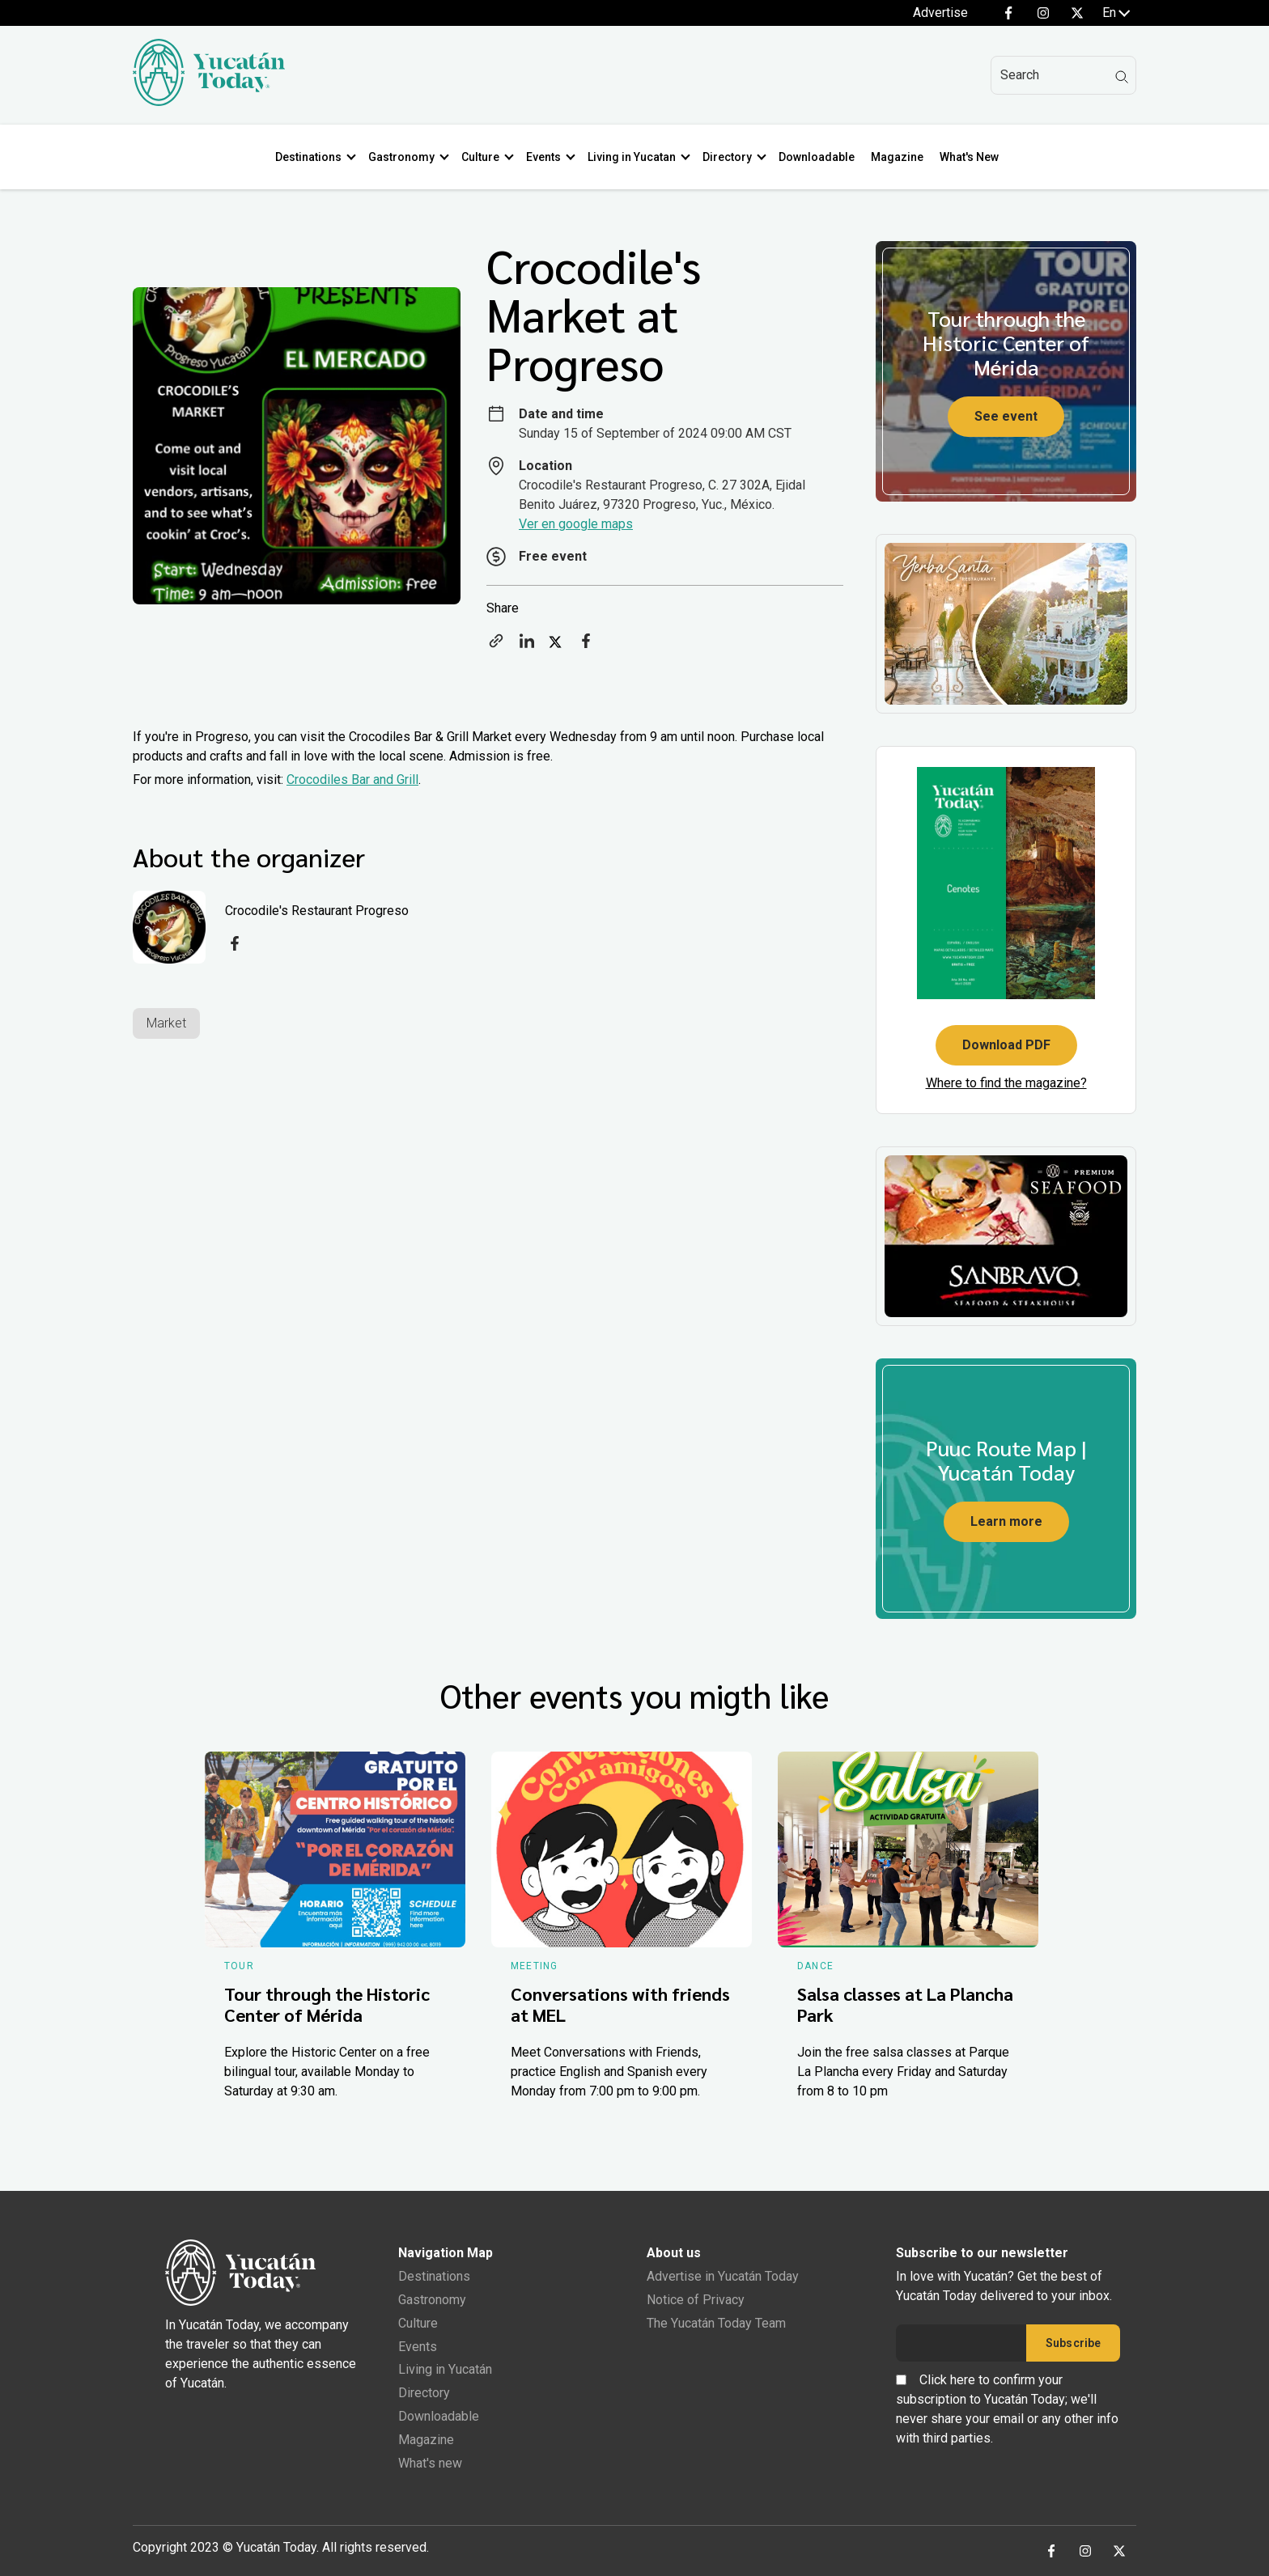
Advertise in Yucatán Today (723, 2276)
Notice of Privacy (696, 2299)
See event (1006, 416)
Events (546, 156)
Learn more (1006, 1521)
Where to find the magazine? (1006, 1083)
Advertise (940, 12)
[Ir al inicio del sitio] (209, 101)
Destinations (311, 156)
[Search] (1063, 75)
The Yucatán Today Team (716, 2323)
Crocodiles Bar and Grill (352, 779)
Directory (730, 156)
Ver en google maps (576, 524)
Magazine (900, 156)
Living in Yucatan (635, 156)
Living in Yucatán (445, 2369)
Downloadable (820, 156)
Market (166, 1023)
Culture (484, 156)
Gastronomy (404, 156)
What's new (430, 2463)
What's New (972, 156)
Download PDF (1006, 1045)
